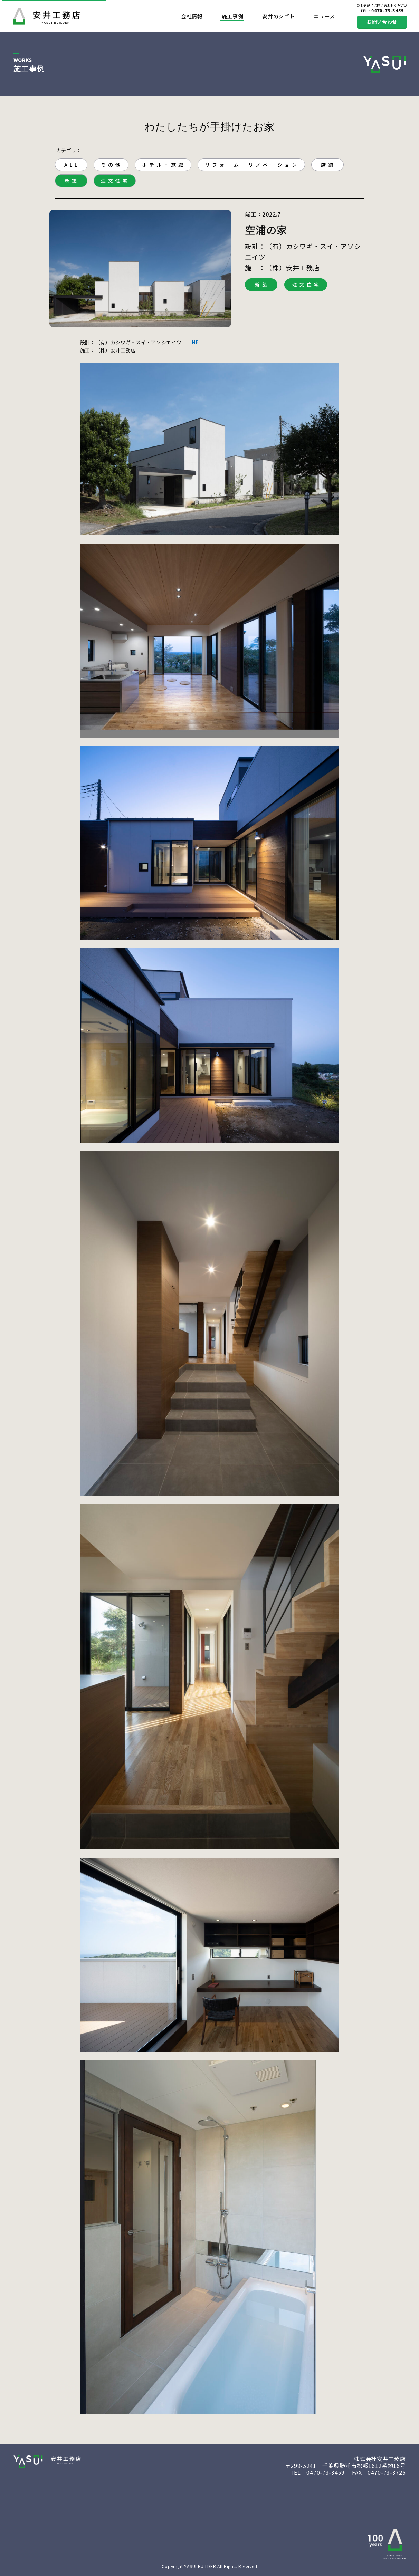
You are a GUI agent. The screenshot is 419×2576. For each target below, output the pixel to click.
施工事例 (233, 16)
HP (195, 342)
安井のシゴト (278, 16)
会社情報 (192, 16)
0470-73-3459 (382, 11)
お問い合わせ (382, 21)
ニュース (324, 16)
